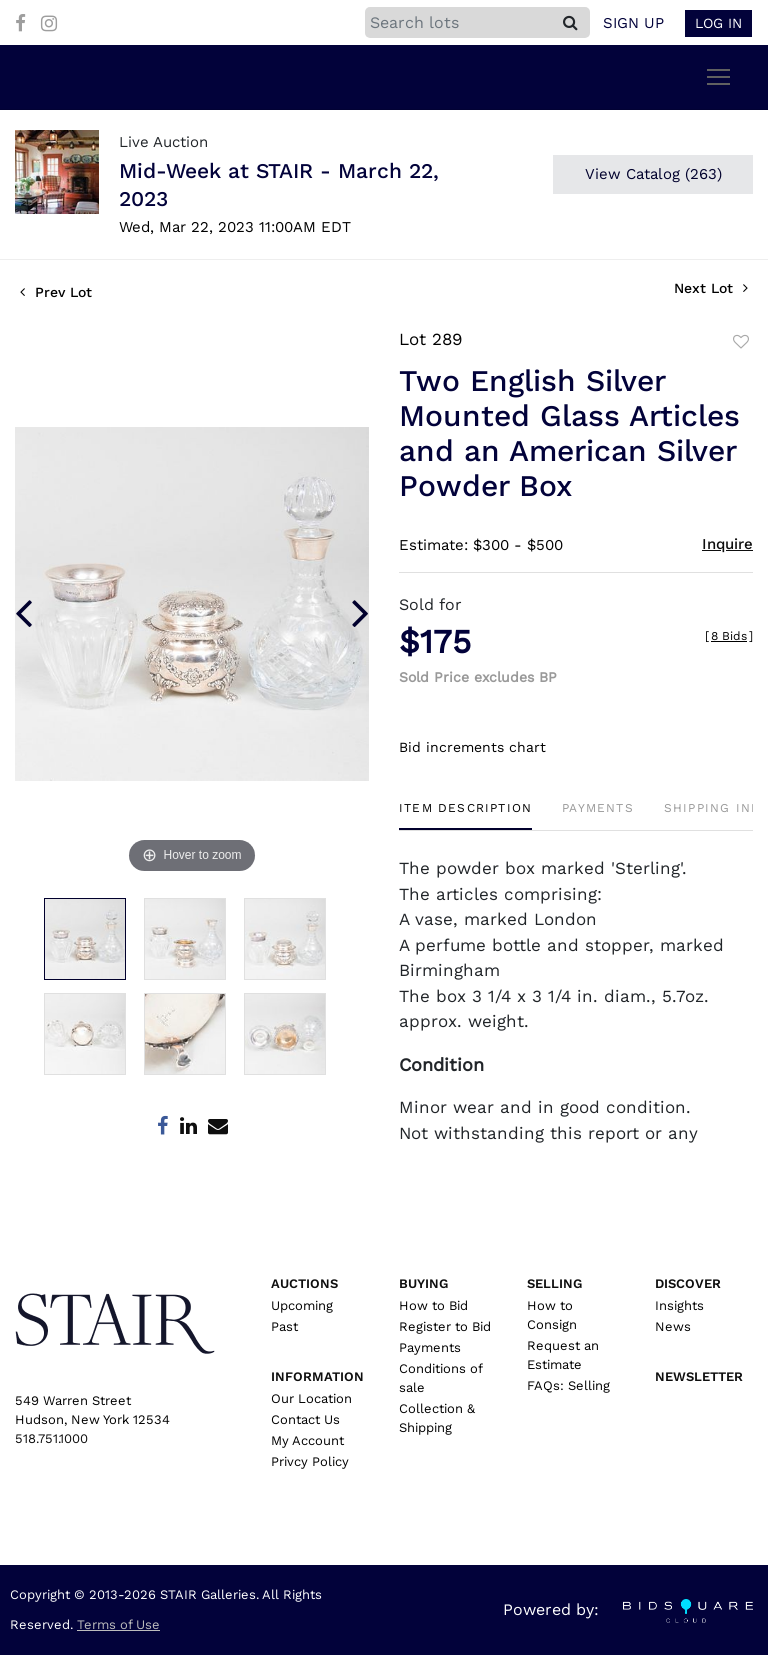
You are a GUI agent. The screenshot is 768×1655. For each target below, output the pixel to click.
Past (284, 1326)
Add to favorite (741, 342)
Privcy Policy (310, 1461)
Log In (718, 23)
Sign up (633, 23)
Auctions (304, 1283)
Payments (430, 1347)
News (673, 1326)
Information (317, 1376)
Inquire (727, 544)
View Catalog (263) (653, 174)
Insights (679, 1305)
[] (729, 636)
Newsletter (699, 1376)
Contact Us (305, 1419)
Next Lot (711, 288)
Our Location (311, 1398)
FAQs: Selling (568, 1385)
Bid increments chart (472, 747)
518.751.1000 (51, 1438)
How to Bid (433, 1305)
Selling (554, 1283)
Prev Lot (56, 292)
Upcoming (302, 1305)
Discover (688, 1283)
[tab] (465, 815)
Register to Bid (445, 1326)
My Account (307, 1440)
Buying (423, 1283)
